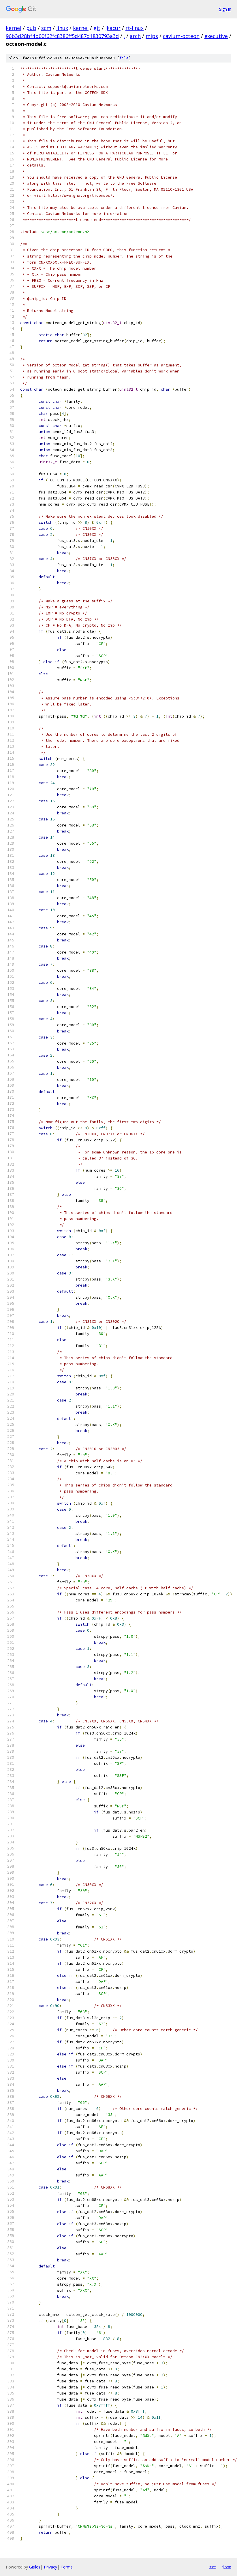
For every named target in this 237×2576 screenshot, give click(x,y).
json (226, 2566)
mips (152, 36)
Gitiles (34, 2567)
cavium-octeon (181, 36)
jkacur (113, 27)
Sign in (225, 9)
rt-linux (134, 27)
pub (31, 27)
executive (216, 36)
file (124, 58)
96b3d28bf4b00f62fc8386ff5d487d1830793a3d (62, 36)
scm (46, 27)
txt (212, 2566)
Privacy (50, 2567)
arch (135, 36)
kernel (13, 27)
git (96, 27)
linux (62, 27)
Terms (67, 2567)
